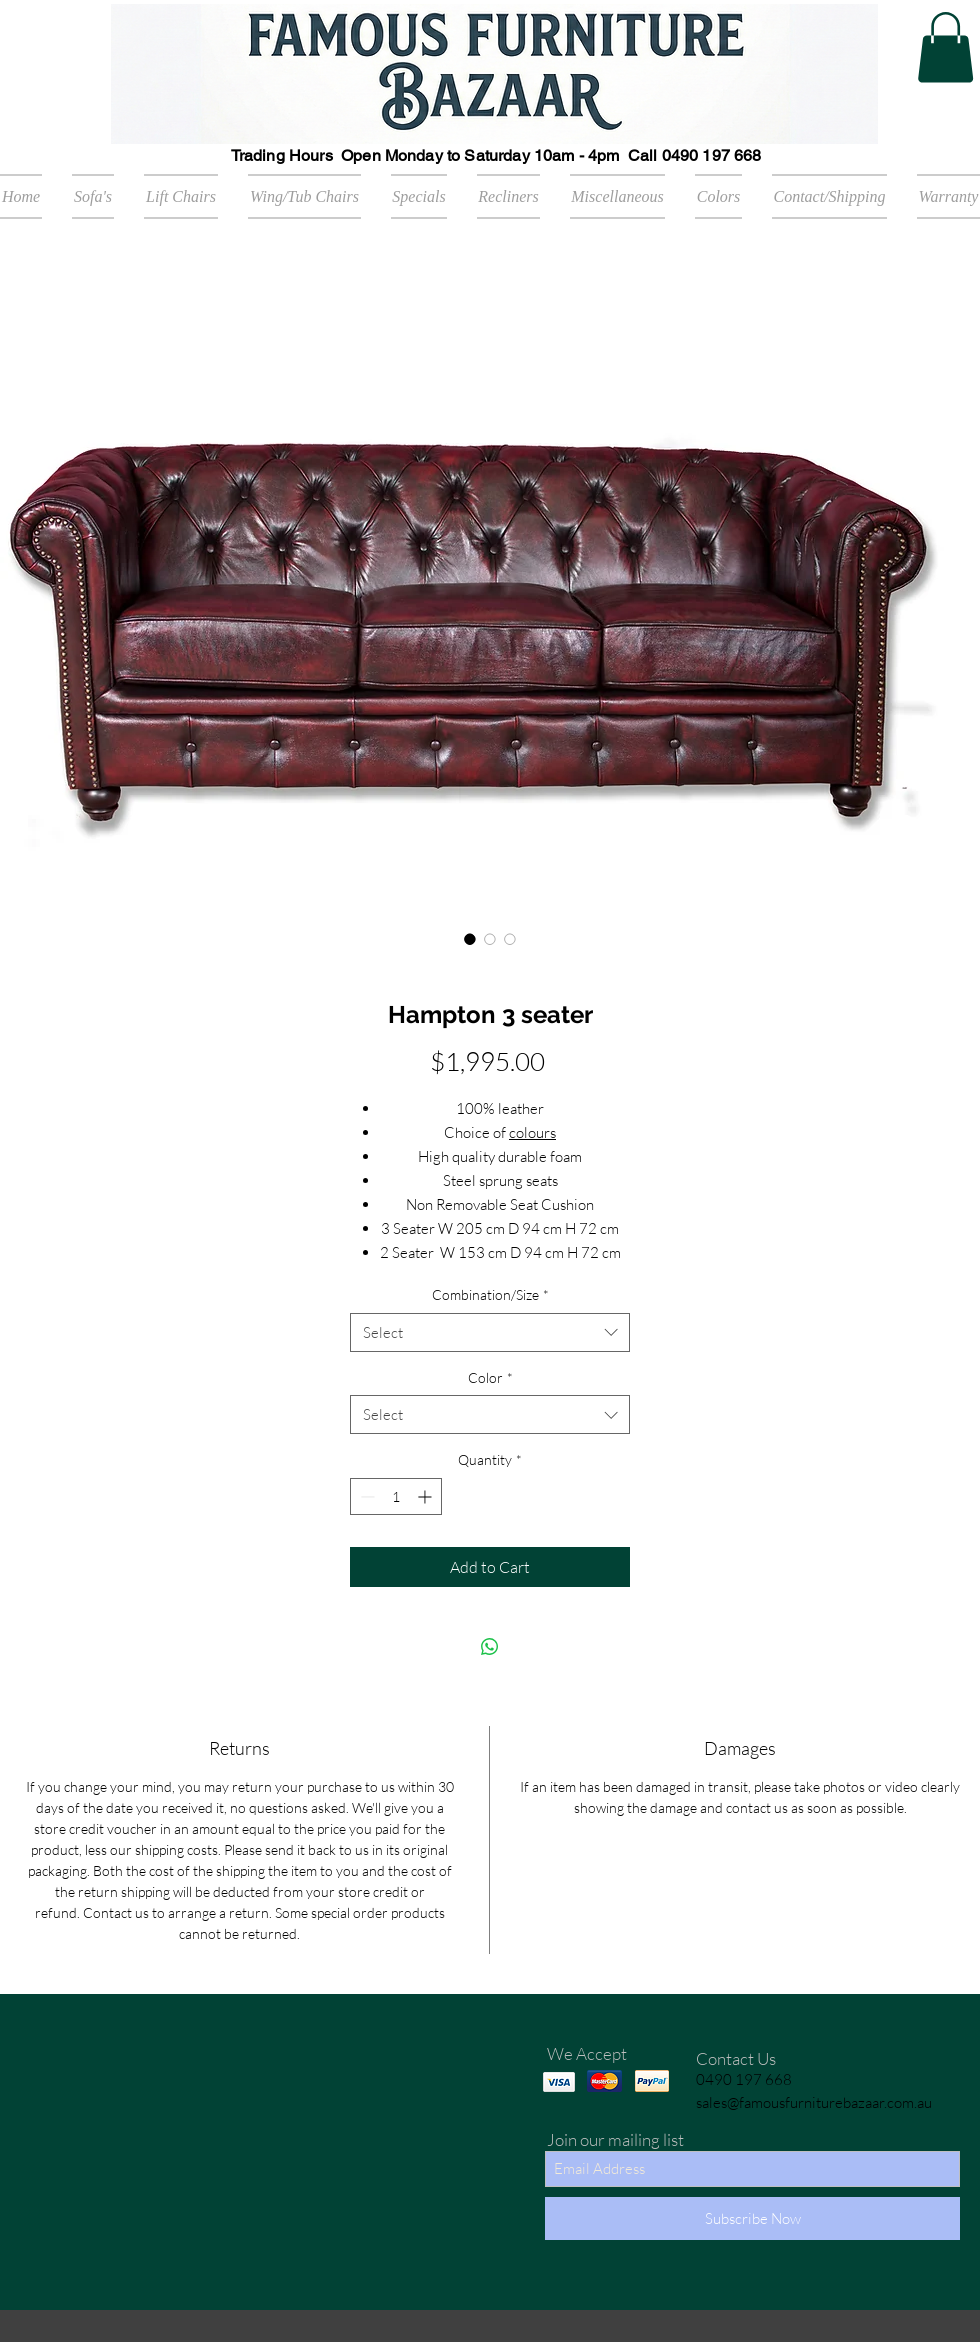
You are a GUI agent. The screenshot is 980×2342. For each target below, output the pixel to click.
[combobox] (490, 1332)
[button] (945, 47)
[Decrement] (365, 1496)
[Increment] (426, 1496)
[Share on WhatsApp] (490, 1647)
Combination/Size (490, 1294)
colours (532, 1132)
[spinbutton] (396, 1496)
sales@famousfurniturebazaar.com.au (814, 2102)
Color (490, 1377)
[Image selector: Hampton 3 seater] (470, 939)
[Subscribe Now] (752, 2218)
